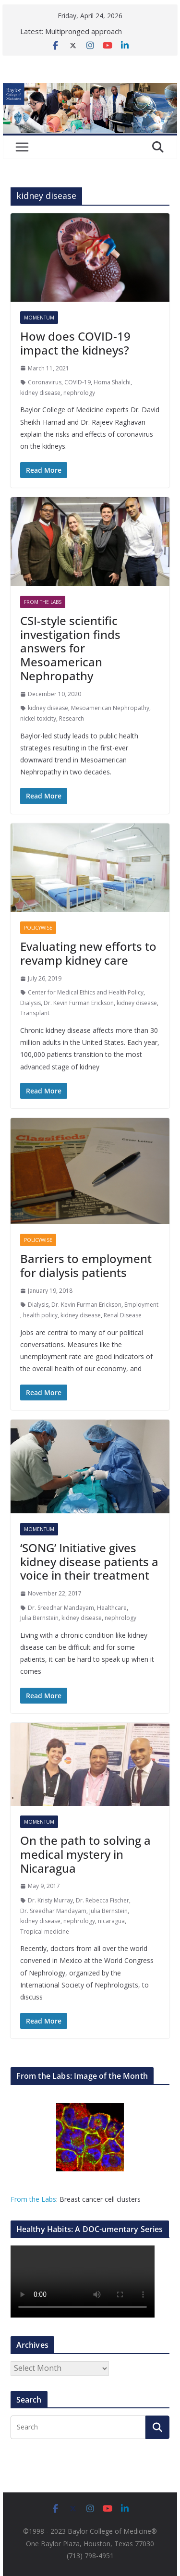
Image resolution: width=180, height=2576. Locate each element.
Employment (141, 1304)
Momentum (39, 317)
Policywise (38, 927)
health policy (40, 1315)
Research (71, 718)
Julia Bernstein (39, 1618)
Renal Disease (123, 1315)
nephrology (79, 393)
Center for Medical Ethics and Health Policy (86, 992)
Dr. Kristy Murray (50, 1900)
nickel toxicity (38, 718)
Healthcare (112, 1608)
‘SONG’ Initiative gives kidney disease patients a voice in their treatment (89, 1561)
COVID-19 (77, 382)
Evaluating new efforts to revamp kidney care (88, 953)
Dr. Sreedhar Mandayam (61, 1608)
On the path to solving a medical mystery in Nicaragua (85, 1854)
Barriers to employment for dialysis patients (86, 1265)
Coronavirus (44, 382)
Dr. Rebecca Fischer (102, 1900)
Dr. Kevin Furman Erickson (79, 1003)
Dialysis (30, 1003)
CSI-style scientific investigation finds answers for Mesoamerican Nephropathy (70, 648)
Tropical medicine (44, 1931)
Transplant (34, 1013)
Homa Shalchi (112, 382)
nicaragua (111, 1921)
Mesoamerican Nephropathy (110, 708)
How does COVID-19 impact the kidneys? (75, 343)
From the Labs (33, 2199)
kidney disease (40, 393)
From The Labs (42, 602)
